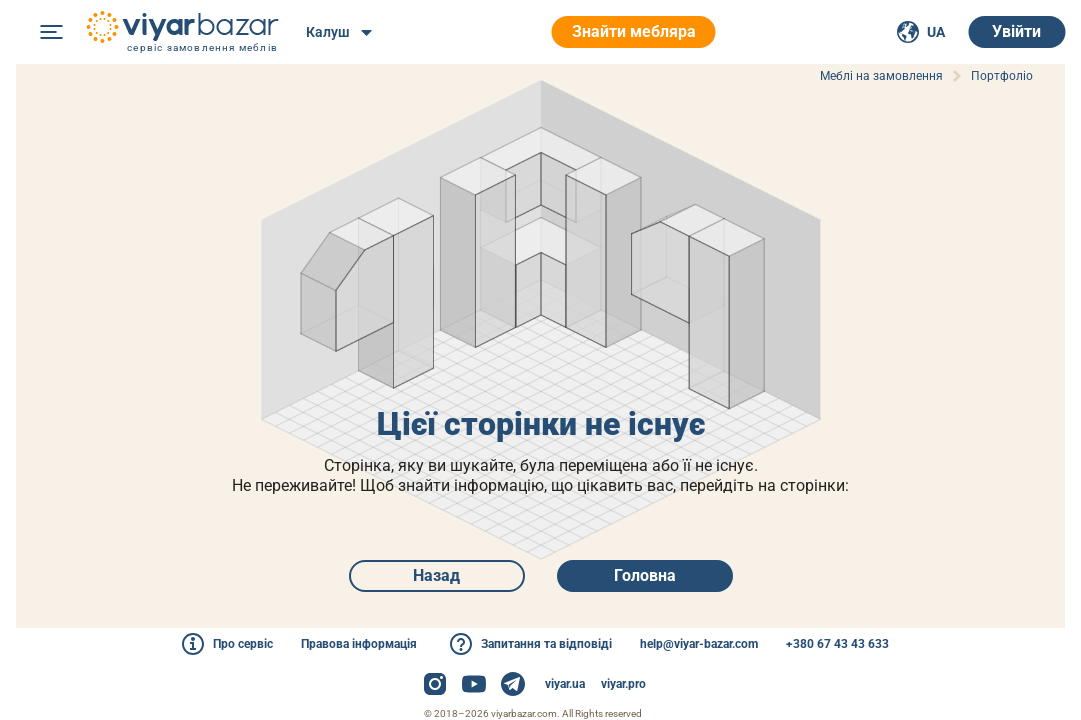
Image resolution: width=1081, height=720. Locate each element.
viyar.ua (565, 684)
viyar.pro (623, 684)
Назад (436, 575)
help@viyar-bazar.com (699, 644)
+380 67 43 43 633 (837, 644)
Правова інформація (359, 644)
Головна (645, 575)
